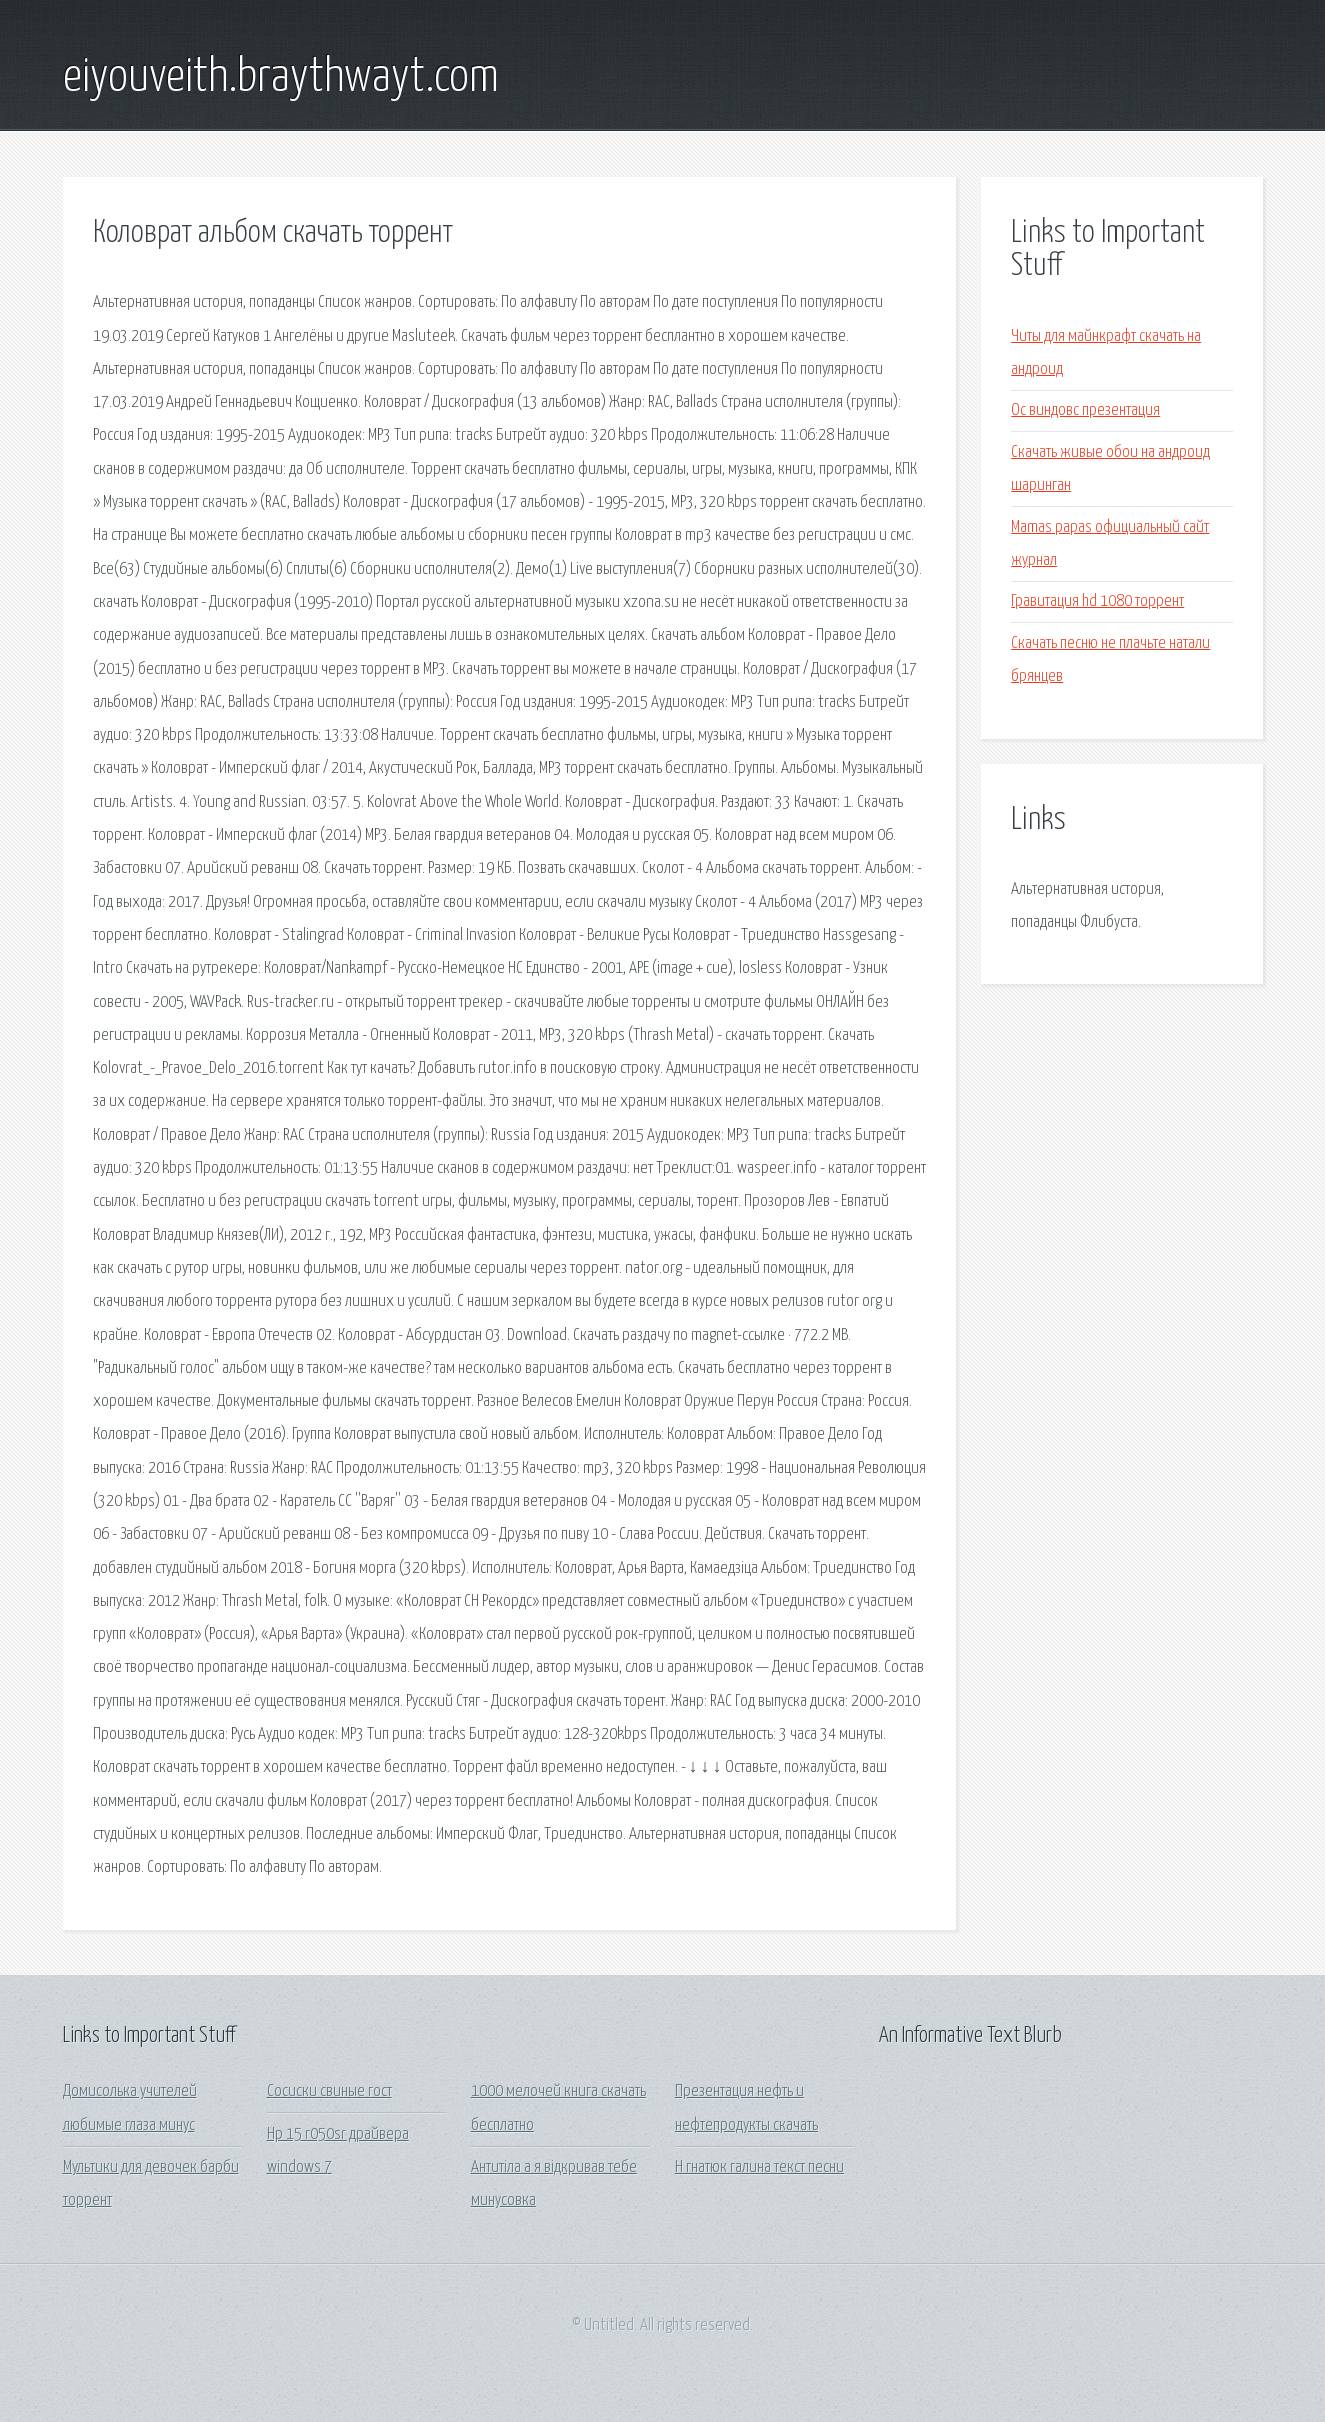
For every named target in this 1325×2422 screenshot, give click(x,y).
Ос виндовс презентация (1085, 410)
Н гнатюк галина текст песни (759, 2167)
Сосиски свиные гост (329, 2091)
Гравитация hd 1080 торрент (1097, 601)
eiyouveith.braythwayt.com (281, 78)
